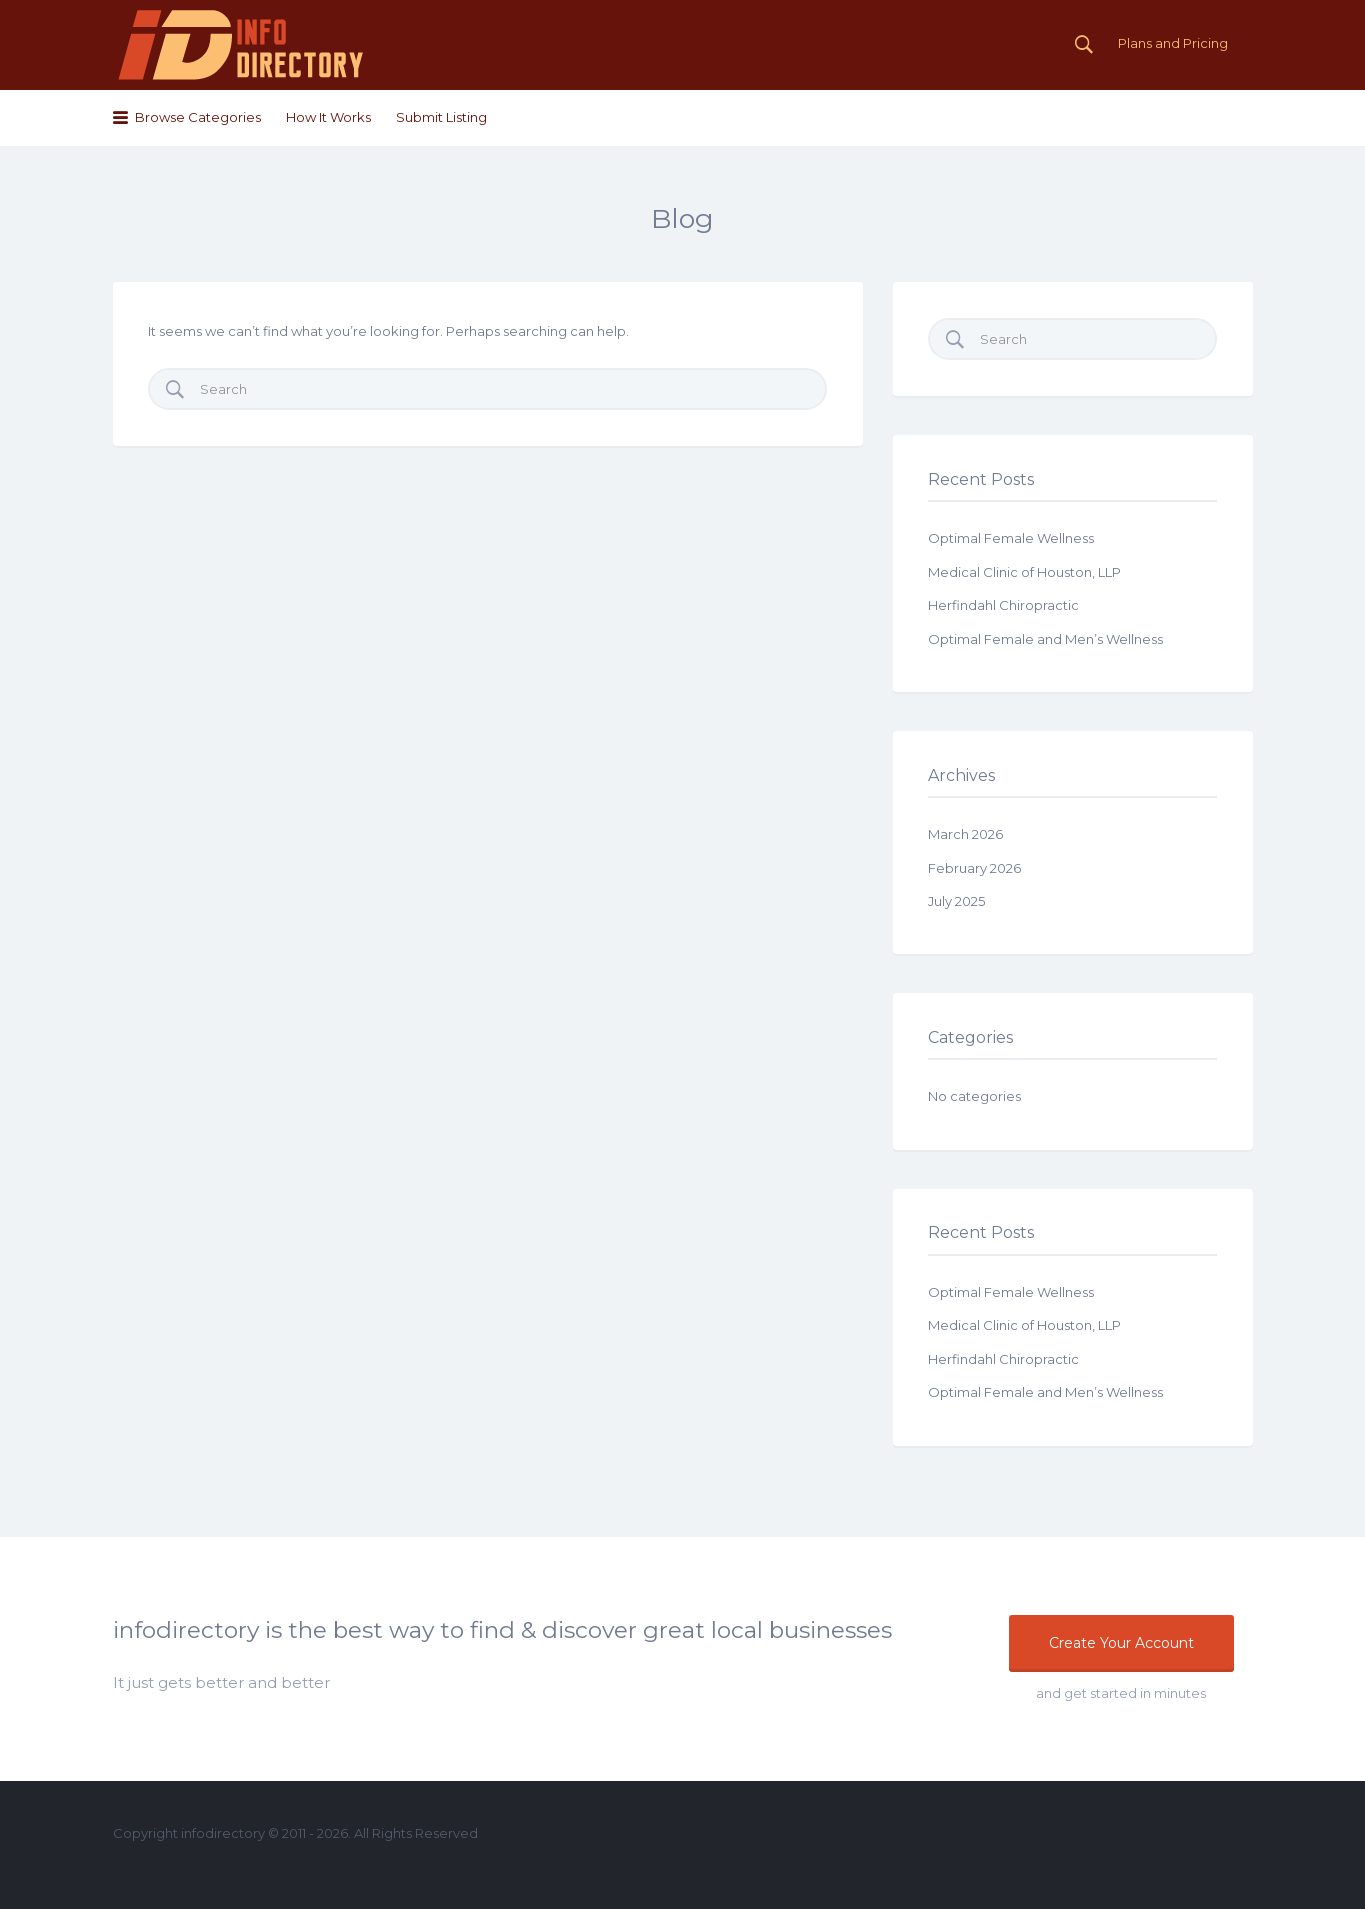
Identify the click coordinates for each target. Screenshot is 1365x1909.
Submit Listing (441, 117)
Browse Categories (198, 117)
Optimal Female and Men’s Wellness (1045, 639)
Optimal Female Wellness (1011, 538)
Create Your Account (1121, 1643)
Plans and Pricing (1173, 43)
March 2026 (965, 834)
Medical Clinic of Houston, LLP (1024, 572)
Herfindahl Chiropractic (1003, 605)
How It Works (328, 117)
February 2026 (974, 868)
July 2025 (956, 901)
